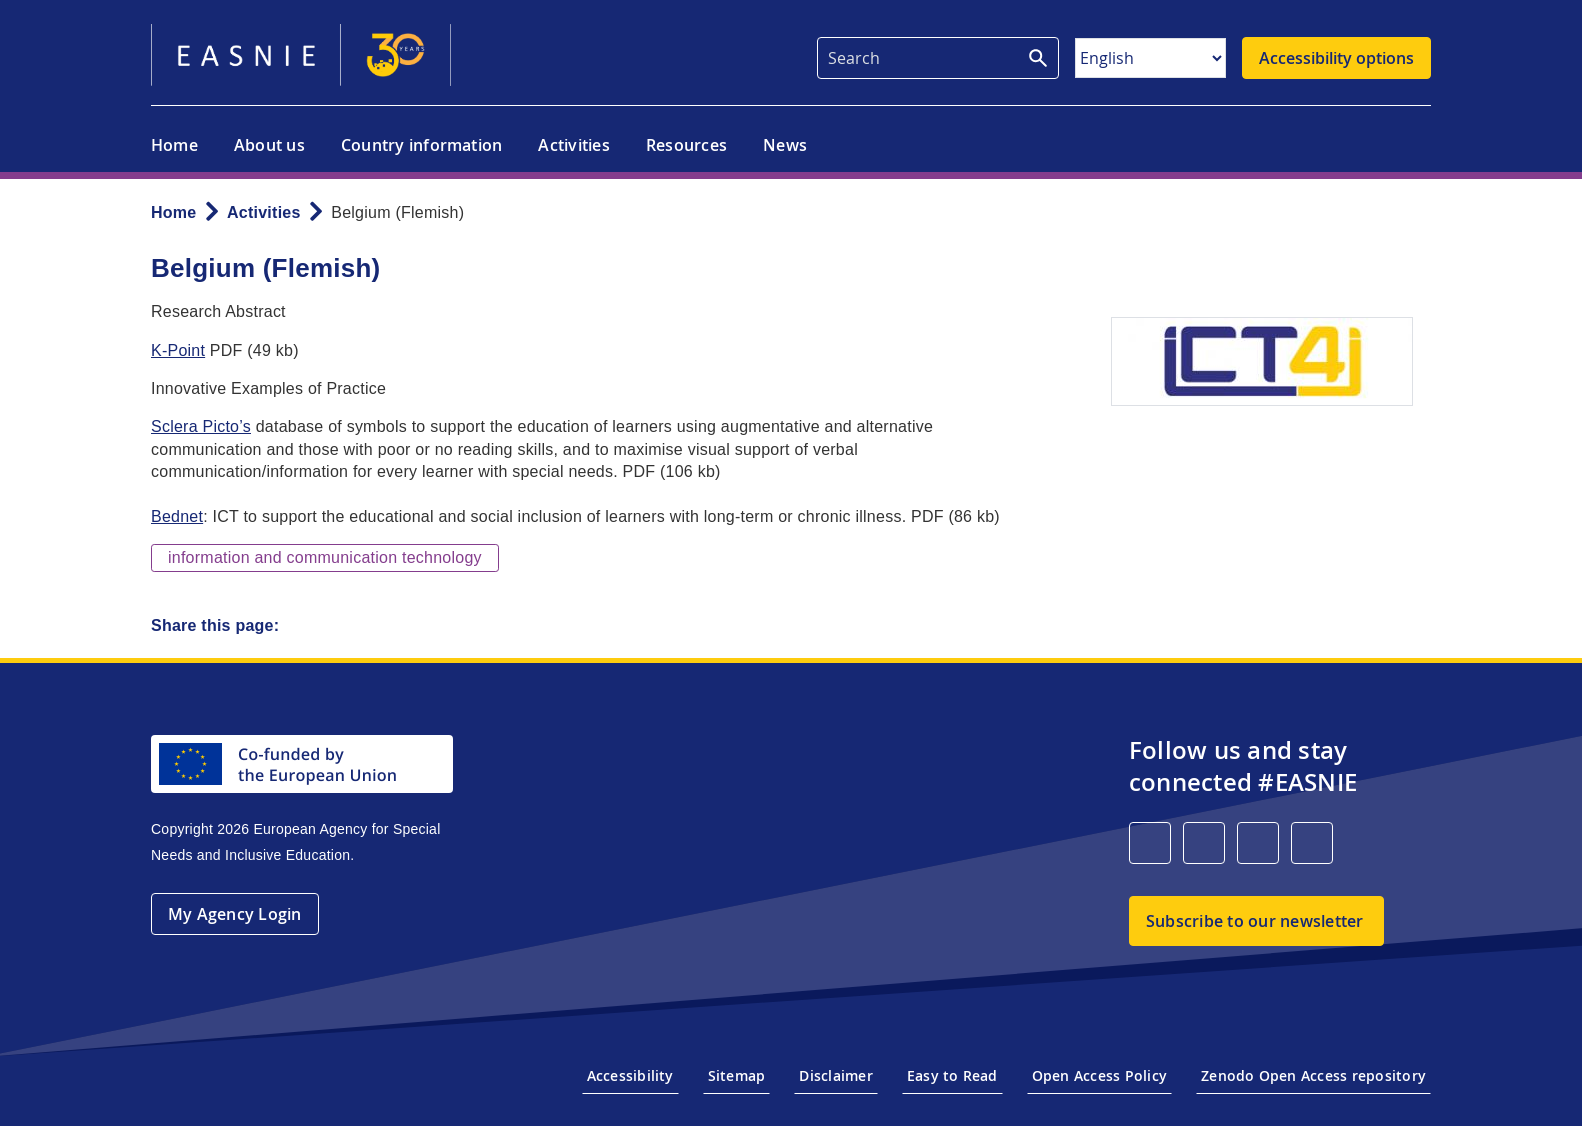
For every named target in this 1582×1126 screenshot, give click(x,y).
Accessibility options (1336, 58)
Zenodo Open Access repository (1313, 1075)
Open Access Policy (1099, 1075)
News (785, 145)
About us (269, 145)
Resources (686, 145)
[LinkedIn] (1150, 843)
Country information (422, 145)
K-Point (178, 350)
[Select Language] (1150, 58)
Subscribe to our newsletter (1254, 921)
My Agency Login (235, 914)
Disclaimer (835, 1075)
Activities (573, 145)
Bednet (177, 516)
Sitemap (737, 1075)
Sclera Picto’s (201, 426)
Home (174, 145)
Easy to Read (952, 1075)
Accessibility (630, 1075)
